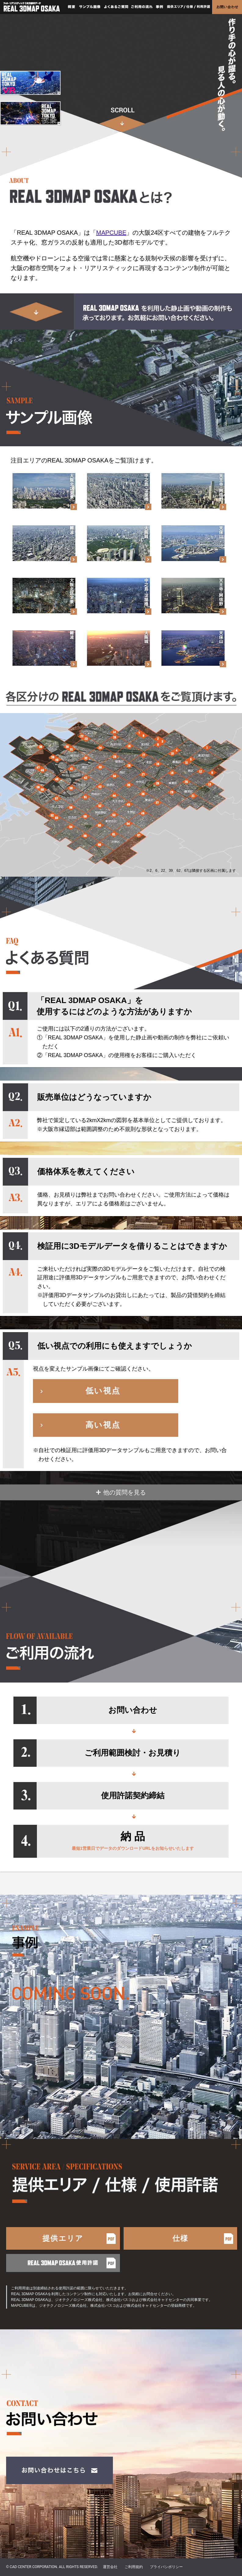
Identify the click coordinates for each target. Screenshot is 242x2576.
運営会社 (110, 2567)
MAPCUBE (111, 232)
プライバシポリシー (166, 2567)
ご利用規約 (134, 2567)
